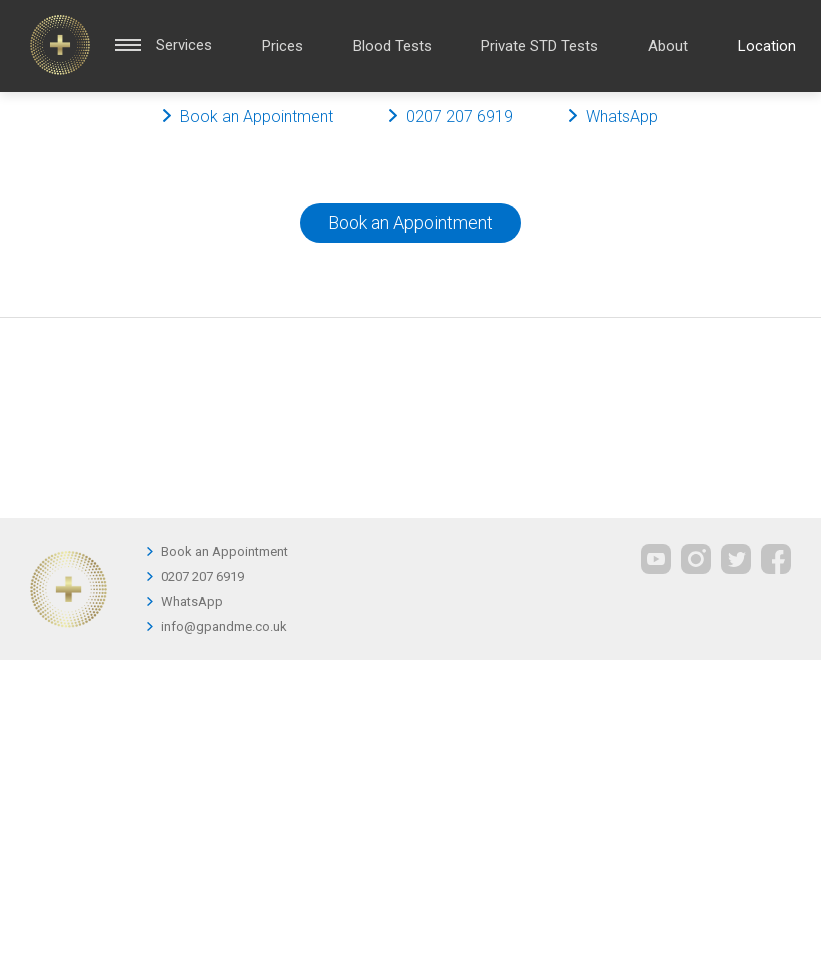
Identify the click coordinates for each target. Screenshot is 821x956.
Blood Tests (392, 46)
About (668, 46)
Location (767, 46)
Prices (282, 46)
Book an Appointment (410, 222)
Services (184, 45)
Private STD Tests (539, 46)
